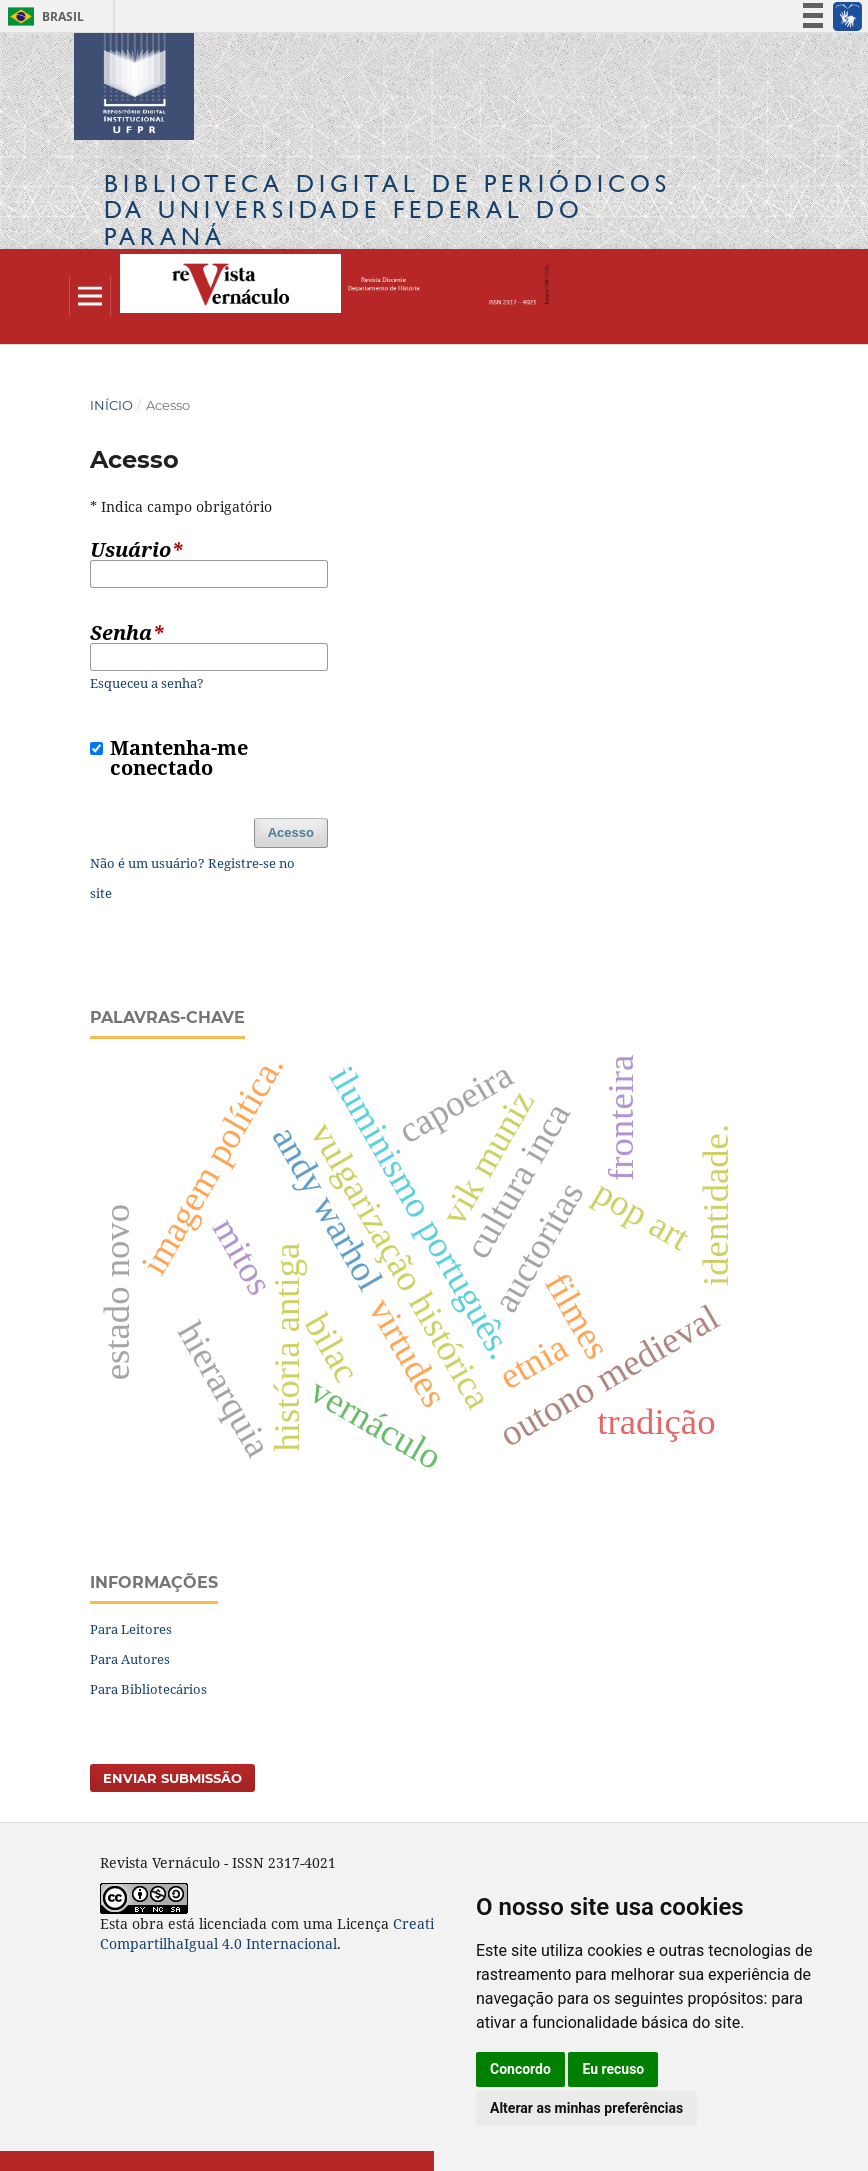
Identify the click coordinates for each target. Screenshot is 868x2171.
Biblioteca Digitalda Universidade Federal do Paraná (387, 209)
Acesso (291, 832)
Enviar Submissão (172, 1778)
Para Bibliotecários (148, 1689)
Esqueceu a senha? (147, 683)
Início (111, 405)
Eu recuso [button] (613, 2069)
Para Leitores (131, 1629)
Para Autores (130, 1659)
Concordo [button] (520, 2069)
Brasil (42, 16)
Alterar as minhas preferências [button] (586, 2108)
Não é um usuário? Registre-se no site (192, 878)
